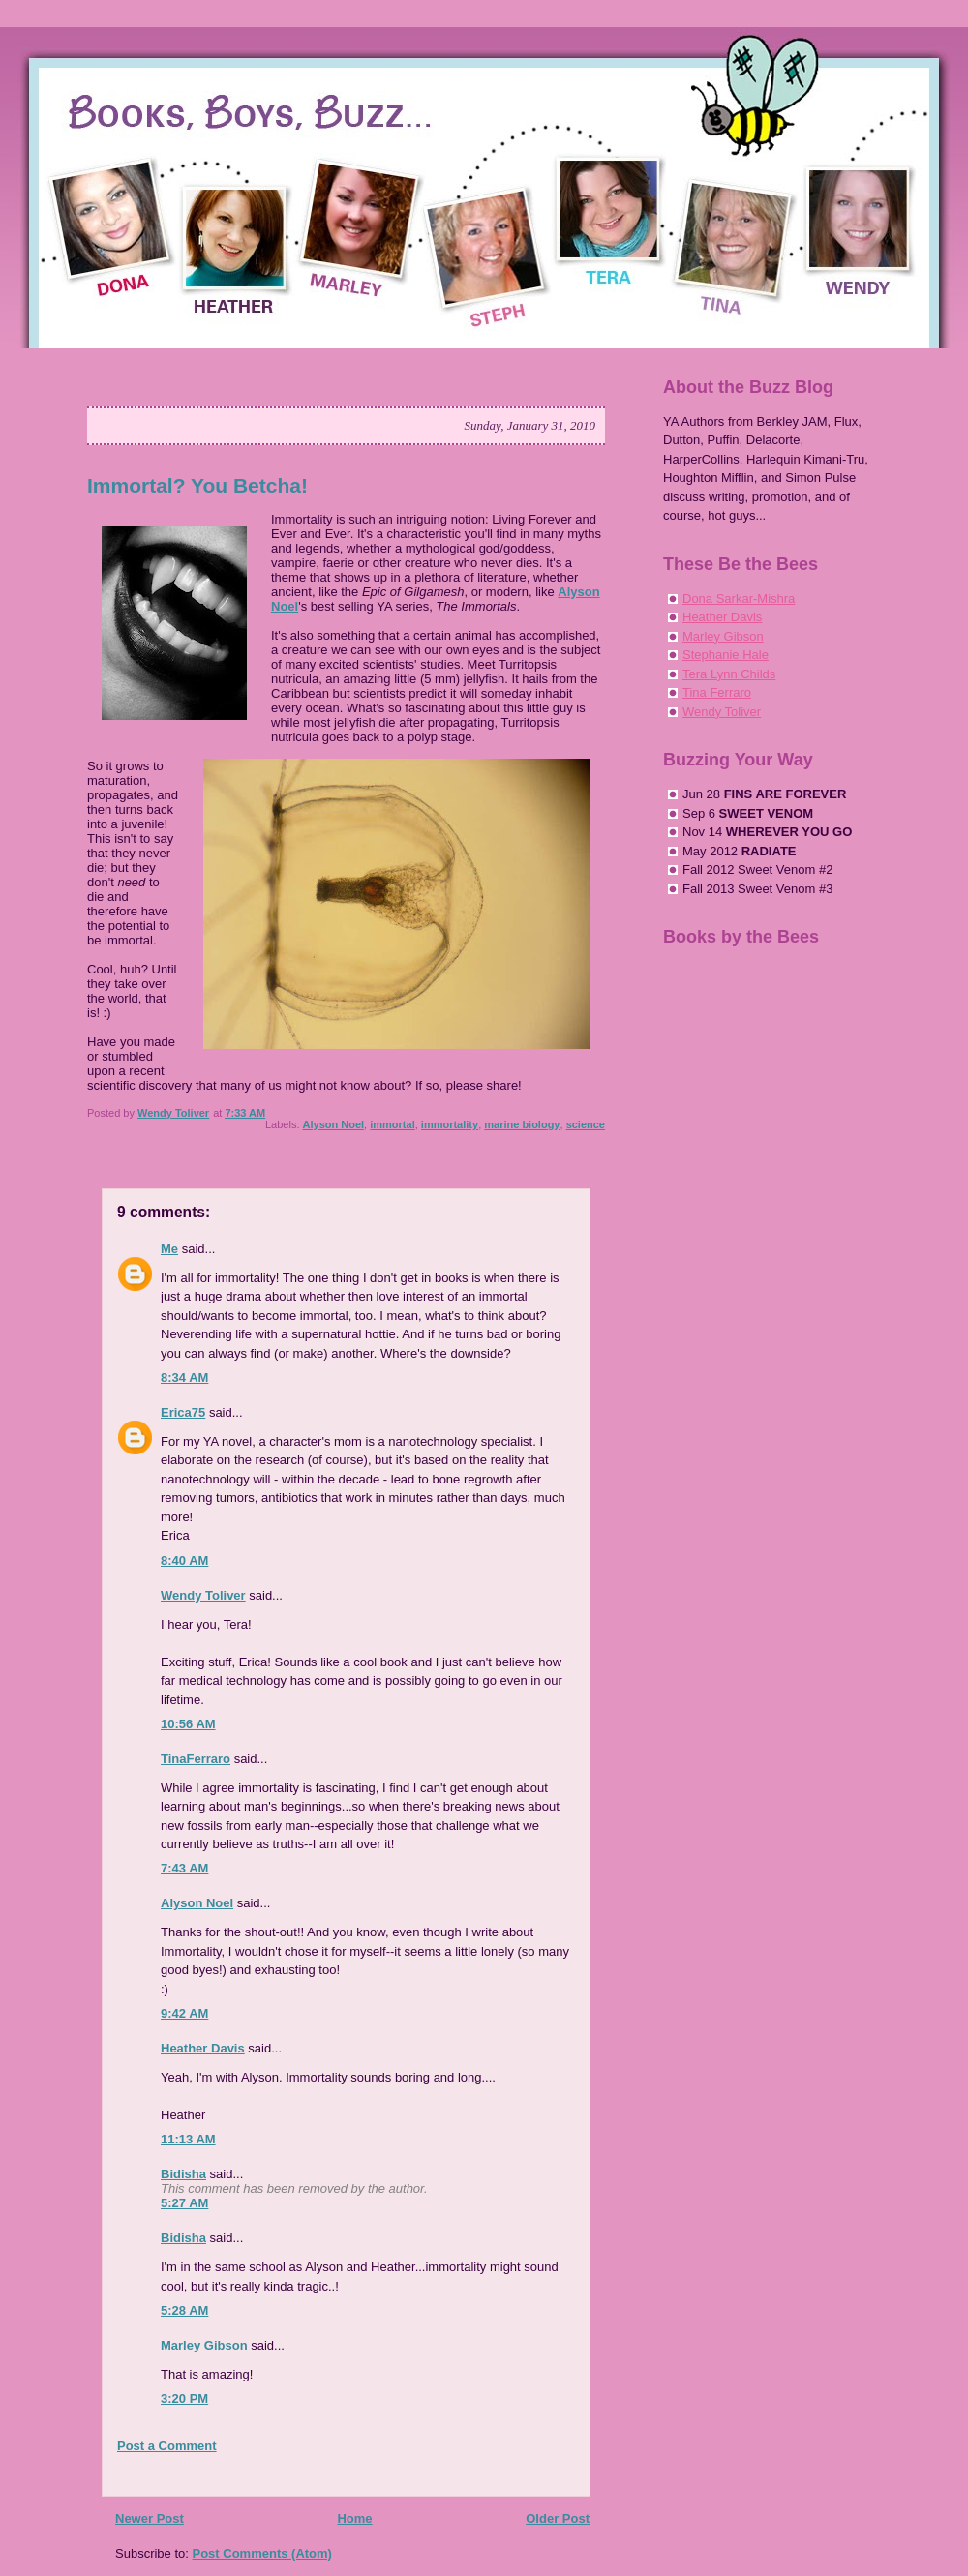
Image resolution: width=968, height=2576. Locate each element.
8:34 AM (184, 1377)
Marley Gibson (204, 2345)
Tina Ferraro (716, 692)
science (585, 1124)
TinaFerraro (195, 1759)
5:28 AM (184, 2310)
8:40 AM (184, 1560)
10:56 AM (188, 1724)
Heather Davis (203, 2048)
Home (354, 2518)
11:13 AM (188, 2139)
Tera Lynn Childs (728, 674)
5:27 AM (184, 2203)
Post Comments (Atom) (262, 2553)
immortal (392, 1124)
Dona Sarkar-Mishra (738, 598)
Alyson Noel (334, 1124)
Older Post (558, 2518)
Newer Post (149, 2518)
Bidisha (183, 2174)
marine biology (522, 1124)
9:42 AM (184, 2013)
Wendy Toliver (203, 1595)
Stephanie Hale (725, 654)
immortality (449, 1124)
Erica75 (183, 1412)
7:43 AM (184, 1868)
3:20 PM (184, 2398)
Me (169, 1249)
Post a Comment (167, 2446)
